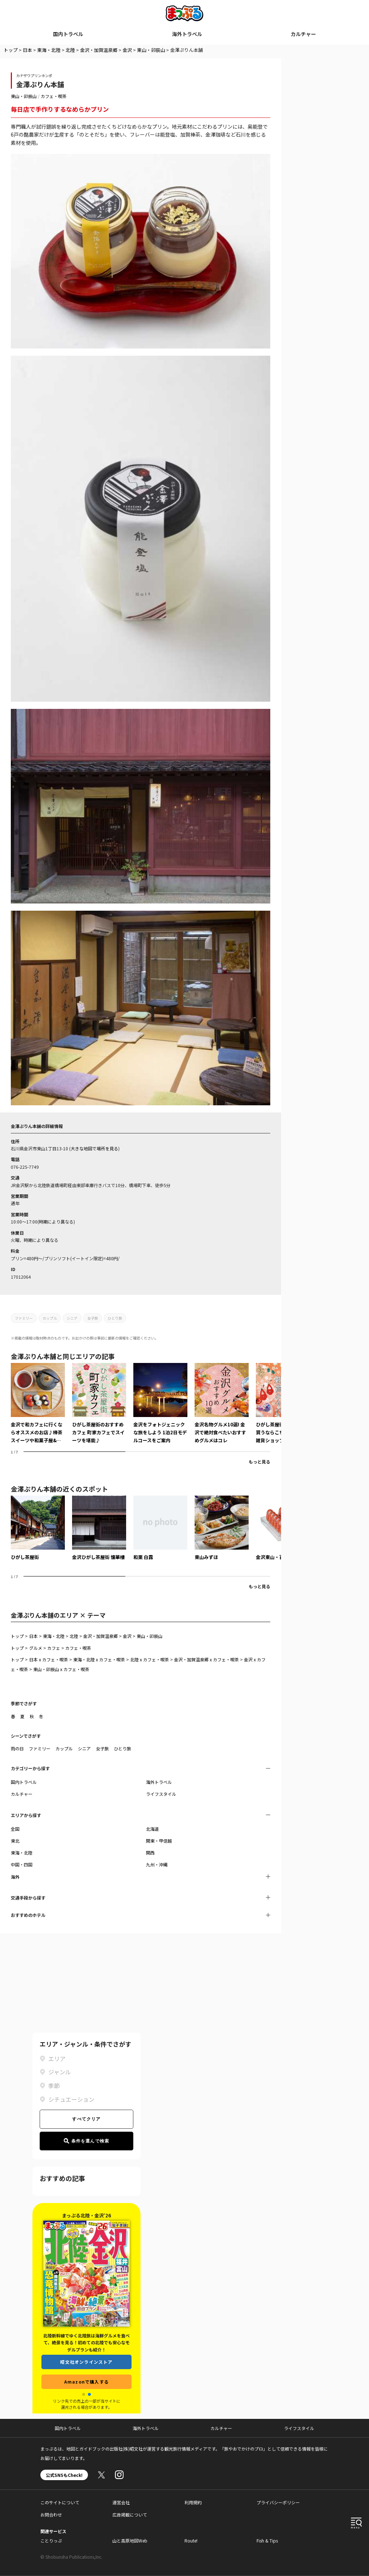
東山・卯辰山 (151, 49)
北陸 (70, 49)
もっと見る (259, 1461)
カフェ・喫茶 (54, 96)
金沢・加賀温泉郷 (98, 49)
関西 (150, 1852)
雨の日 (17, 1748)
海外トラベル (187, 33)
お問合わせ (51, 2514)
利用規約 (193, 2502)
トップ (11, 49)
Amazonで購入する (86, 2382)
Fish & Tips (267, 2540)
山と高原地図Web (129, 2540)
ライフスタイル (161, 1794)
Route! (190, 2540)
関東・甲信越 (159, 1841)
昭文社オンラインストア (86, 2362)
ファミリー (24, 1318)
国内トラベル (68, 33)
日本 (27, 49)
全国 (15, 1829)
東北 (15, 1841)
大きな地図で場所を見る (94, 1148)
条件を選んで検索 (87, 2141)
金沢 (127, 49)
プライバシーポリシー (278, 2502)
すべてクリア (86, 2119)
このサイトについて (59, 2502)
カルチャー (303, 33)
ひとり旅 (115, 1318)
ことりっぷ (51, 2540)
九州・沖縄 (157, 1864)
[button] (83, 2394)
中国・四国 (21, 1864)
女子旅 (92, 1318)
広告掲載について (129, 2514)
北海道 (152, 1829)
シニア (72, 1318)
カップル (50, 1318)
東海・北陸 (49, 49)
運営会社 (121, 2502)
